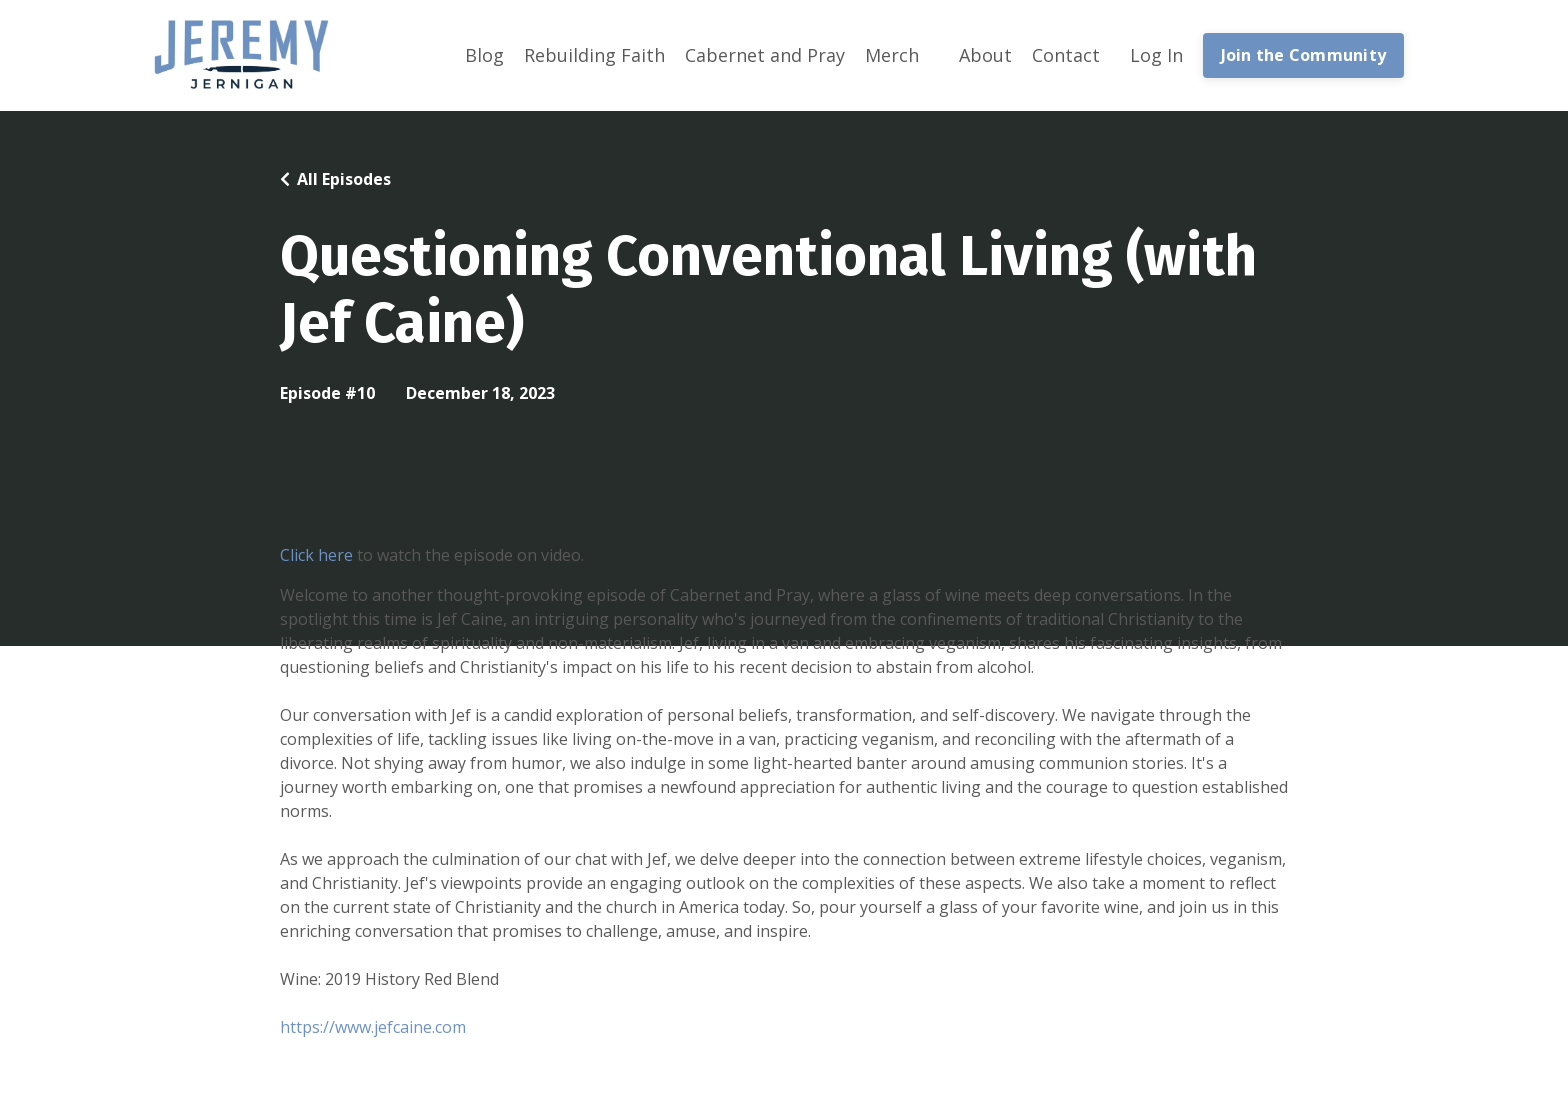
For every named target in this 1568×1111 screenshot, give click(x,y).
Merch (892, 55)
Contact (1066, 55)
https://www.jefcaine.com (373, 1027)
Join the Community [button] (1304, 55)
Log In (1156, 55)
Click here (316, 555)
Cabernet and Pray (765, 55)
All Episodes (344, 179)
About (985, 55)
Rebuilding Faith (594, 55)
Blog (484, 55)
